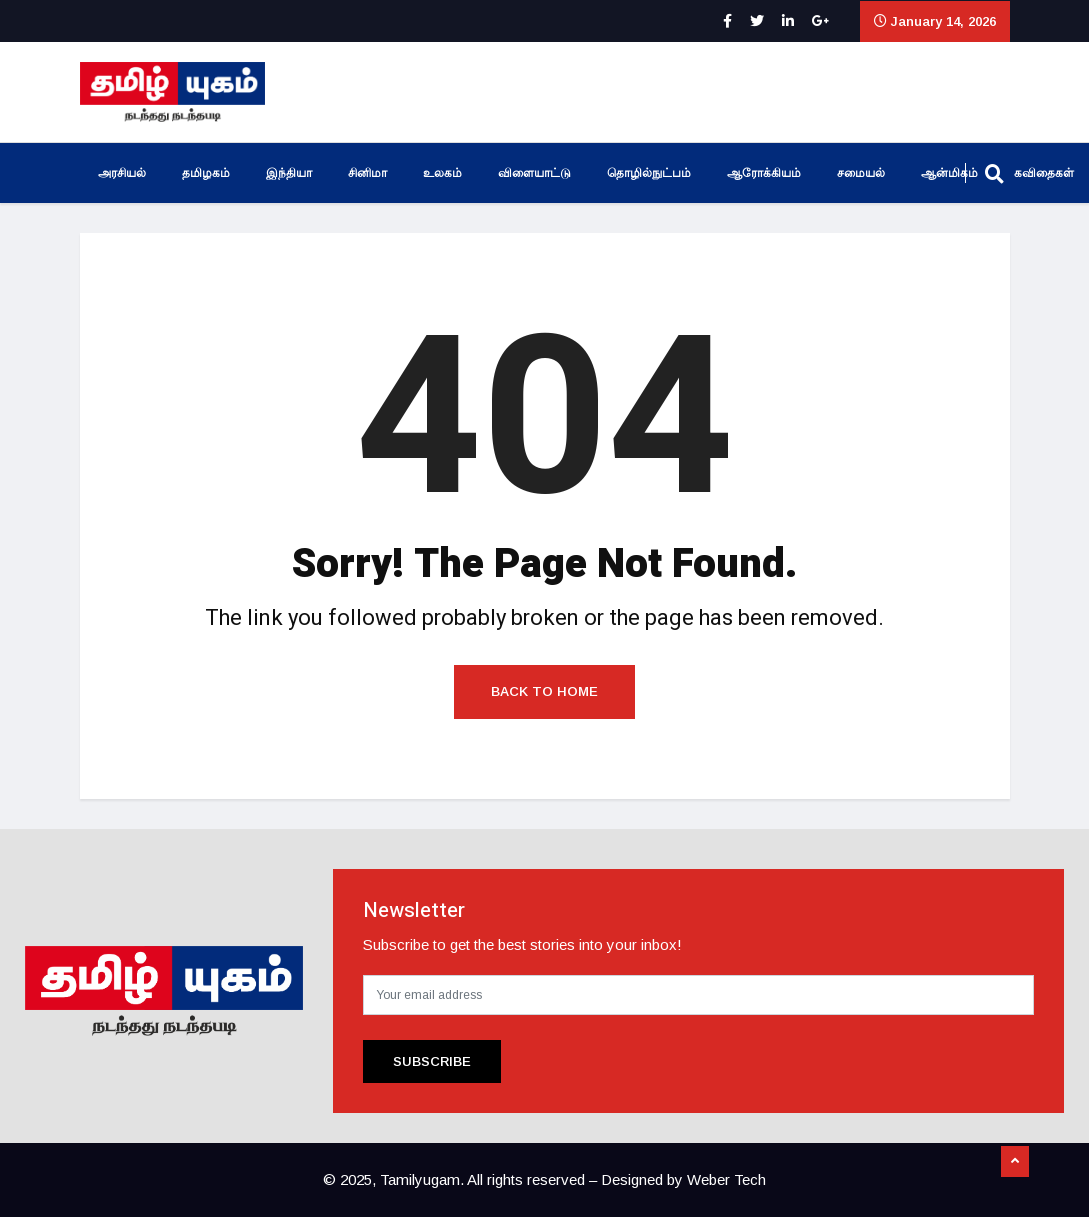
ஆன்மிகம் (949, 173)
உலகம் (442, 173)
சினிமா (367, 173)
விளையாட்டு (534, 173)
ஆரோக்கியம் (764, 173)
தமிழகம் (206, 173)
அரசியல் (122, 173)
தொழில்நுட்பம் (649, 173)
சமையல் (861, 173)
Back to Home (544, 691)
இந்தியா (289, 173)
